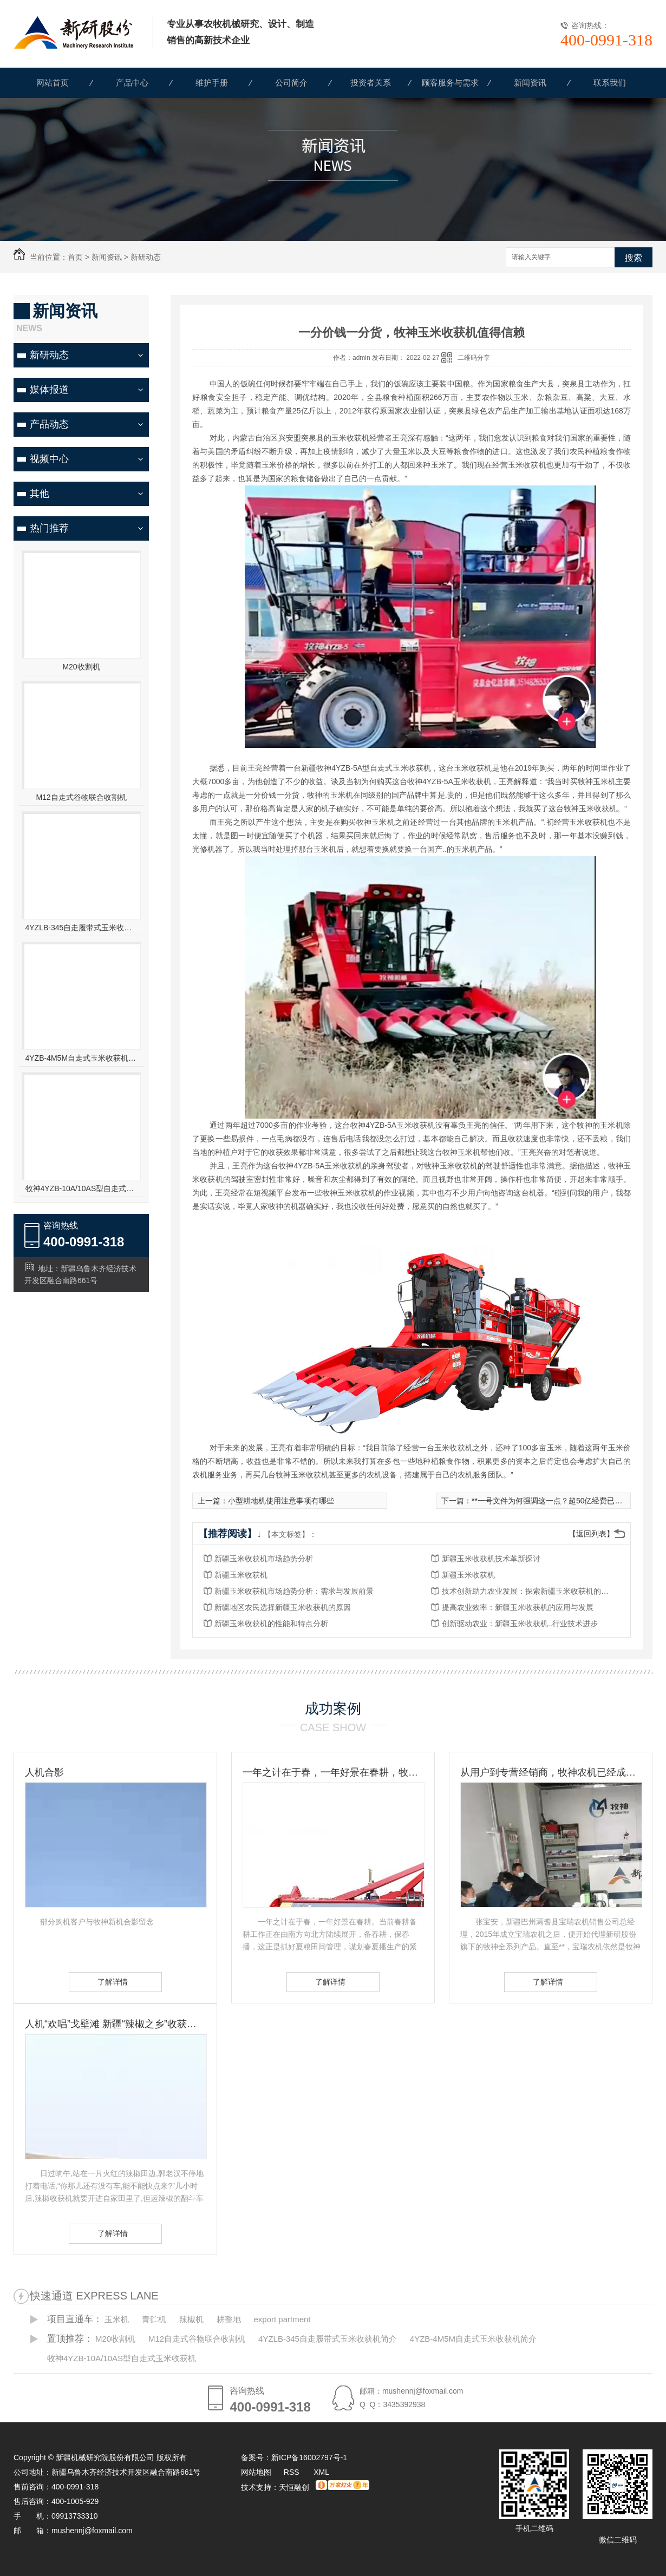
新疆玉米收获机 (240, 1574)
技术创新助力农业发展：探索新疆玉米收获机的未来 (528, 1591)
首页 (75, 257)
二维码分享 (474, 358)
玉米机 (117, 2319)
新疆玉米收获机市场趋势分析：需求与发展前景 (294, 1591)
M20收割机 (81, 666)
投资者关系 (370, 82)
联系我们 (609, 82)
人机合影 (44, 1772)
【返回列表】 (591, 1533)
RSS (293, 2472)
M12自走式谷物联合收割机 (81, 797)
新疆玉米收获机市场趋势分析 (263, 1558)
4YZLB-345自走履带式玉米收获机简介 (81, 927)
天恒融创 (294, 2487)
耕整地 (229, 2319)
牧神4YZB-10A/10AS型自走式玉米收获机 (81, 1188)
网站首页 (52, 82)
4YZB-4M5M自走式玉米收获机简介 (81, 1058)
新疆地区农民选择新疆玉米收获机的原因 (282, 1607)
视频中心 (49, 459)
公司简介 (291, 82)
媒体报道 (49, 389)
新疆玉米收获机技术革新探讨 (491, 1558)
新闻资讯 (530, 82)
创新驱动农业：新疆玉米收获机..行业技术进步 (520, 1623)
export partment (281, 2319)
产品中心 (132, 82)
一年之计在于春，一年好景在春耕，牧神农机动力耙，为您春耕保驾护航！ (333, 1772)
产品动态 (49, 424)
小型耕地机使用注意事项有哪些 (281, 1500)
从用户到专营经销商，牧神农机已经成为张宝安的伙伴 (550, 1772)
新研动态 (145, 257)
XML (321, 2472)
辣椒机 (191, 2319)
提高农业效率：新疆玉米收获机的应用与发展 (517, 1607)
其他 (39, 493)
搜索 (633, 257)
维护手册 (211, 82)
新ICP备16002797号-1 (309, 2457)
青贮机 (154, 2319)
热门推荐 (49, 528)
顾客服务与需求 (450, 82)
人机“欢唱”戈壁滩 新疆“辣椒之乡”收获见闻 (115, 2024)
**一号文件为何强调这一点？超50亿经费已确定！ (554, 1500)
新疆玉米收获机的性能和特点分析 (271, 1623)
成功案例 (333, 1708)
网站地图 (256, 2472)
